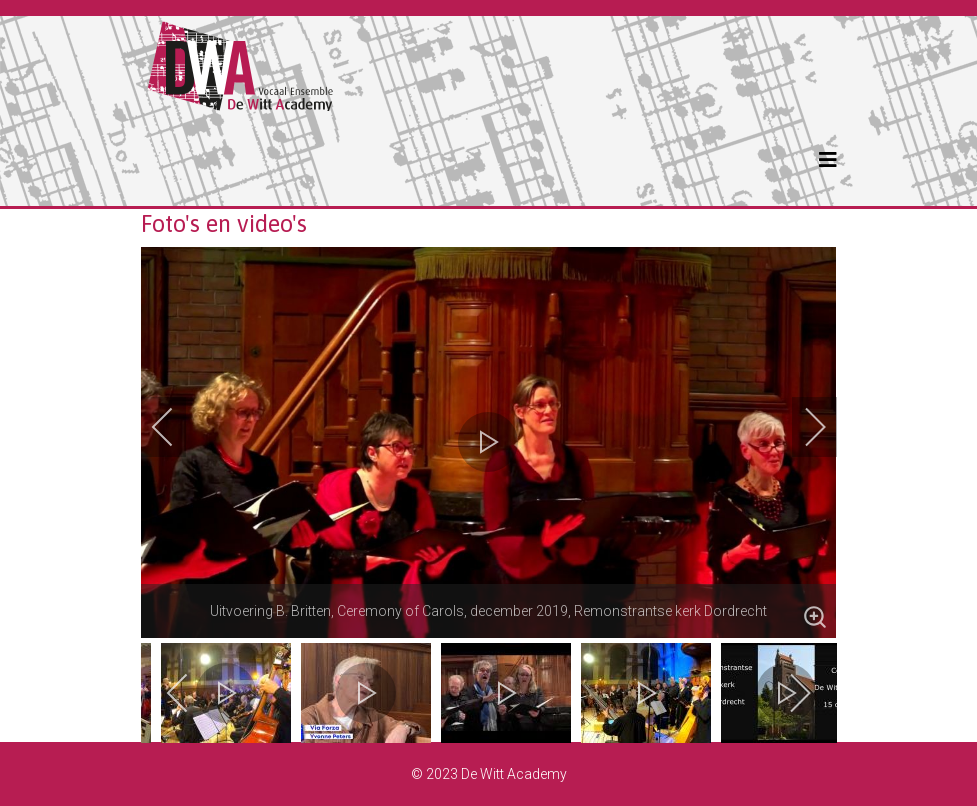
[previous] (176, 427)
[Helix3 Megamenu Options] (828, 160)
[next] (802, 427)
